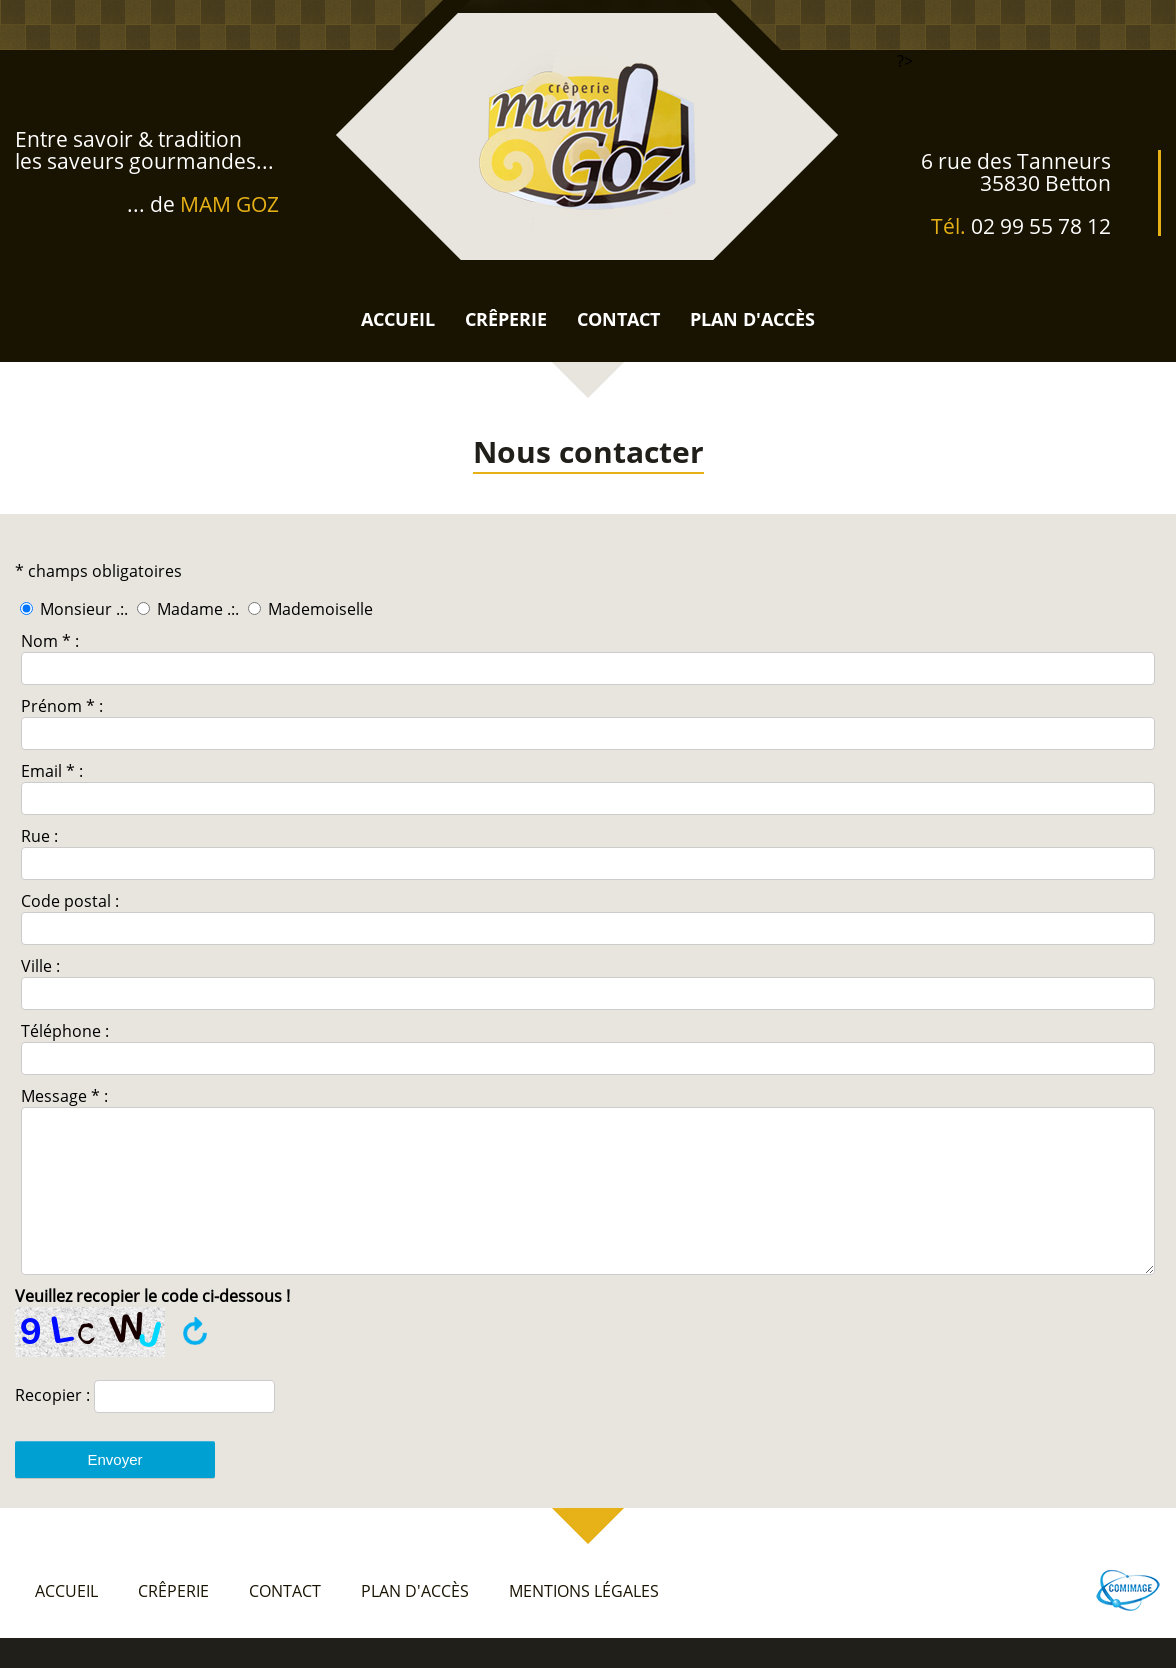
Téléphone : (65, 1031)
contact (618, 319)
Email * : (52, 771)
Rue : (39, 836)
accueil (398, 319)
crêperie (506, 319)
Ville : (40, 966)
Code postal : (70, 901)
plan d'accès (752, 319)
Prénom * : (62, 706)
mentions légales (584, 1621)
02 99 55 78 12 (1041, 226)
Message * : (64, 1096)
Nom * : (50, 641)
